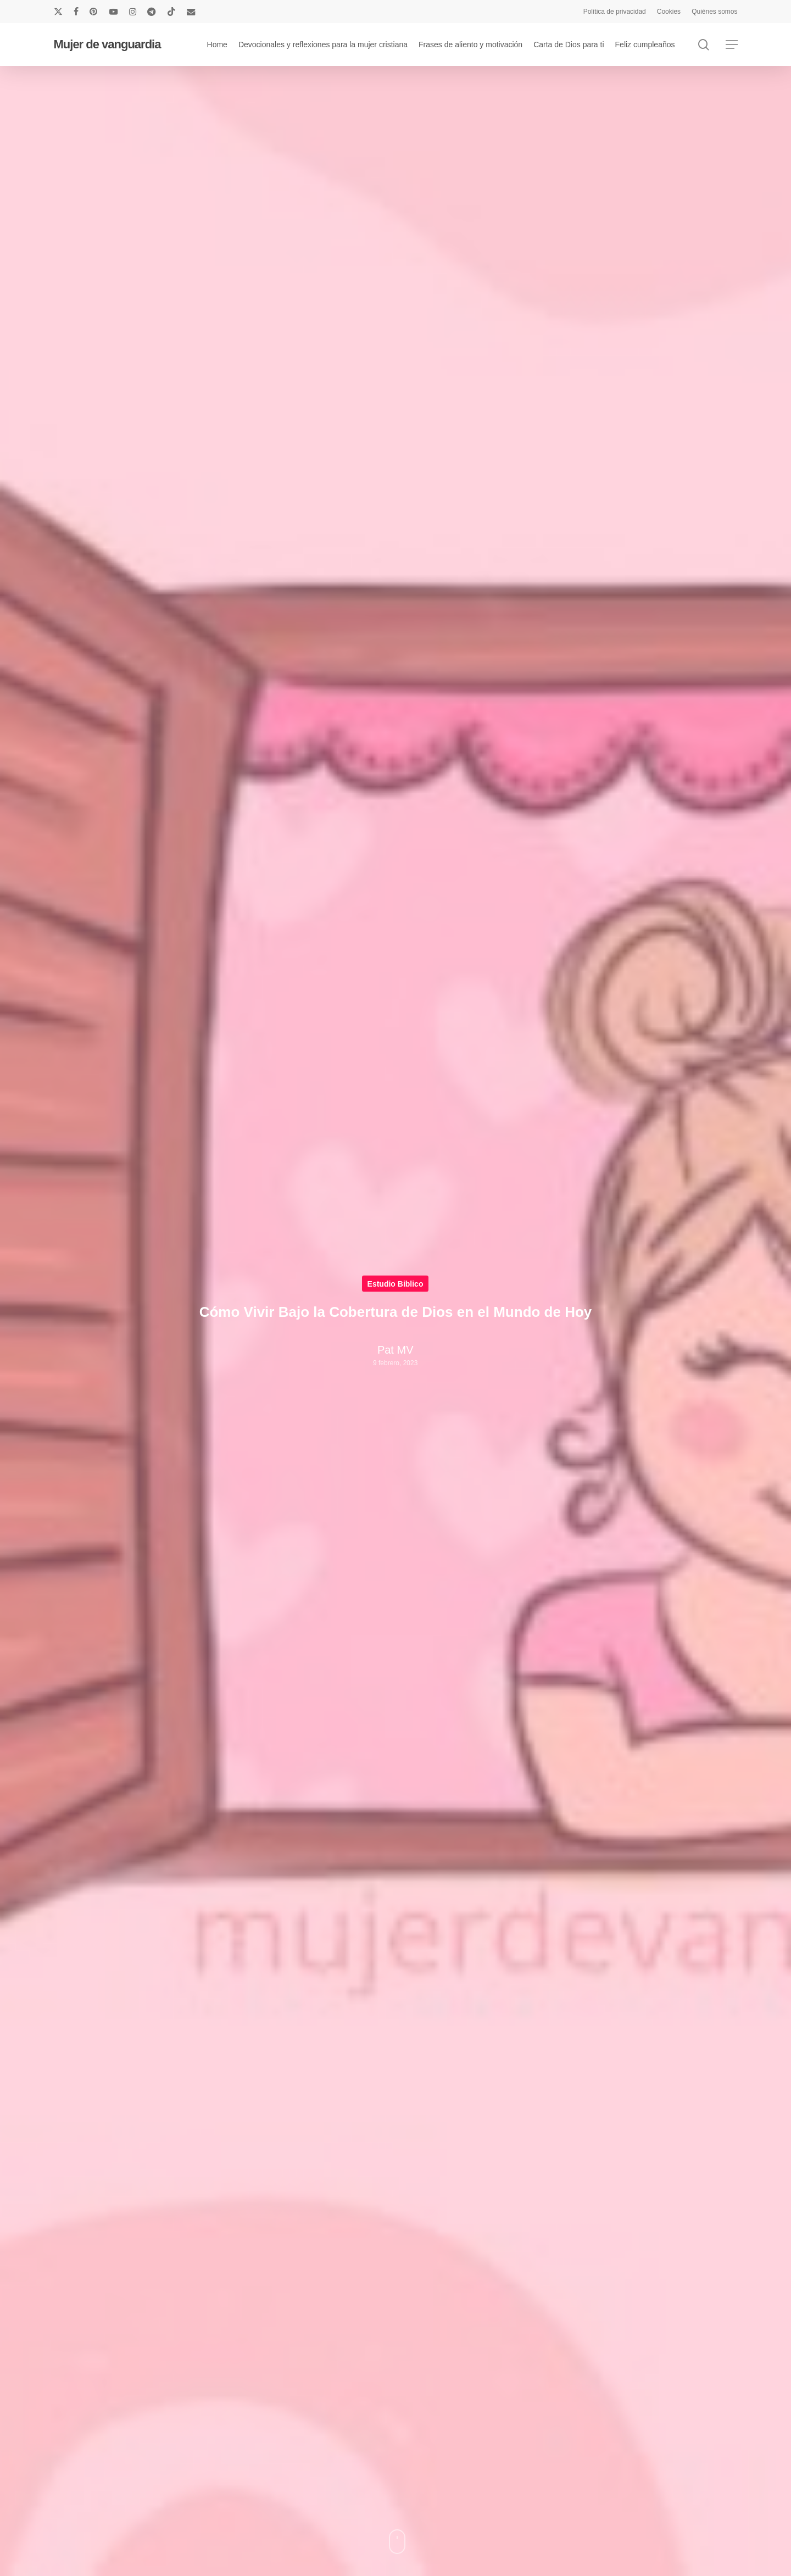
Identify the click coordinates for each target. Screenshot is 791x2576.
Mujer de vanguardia (107, 44)
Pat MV (395, 1349)
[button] (732, 45)
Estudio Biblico (395, 1283)
